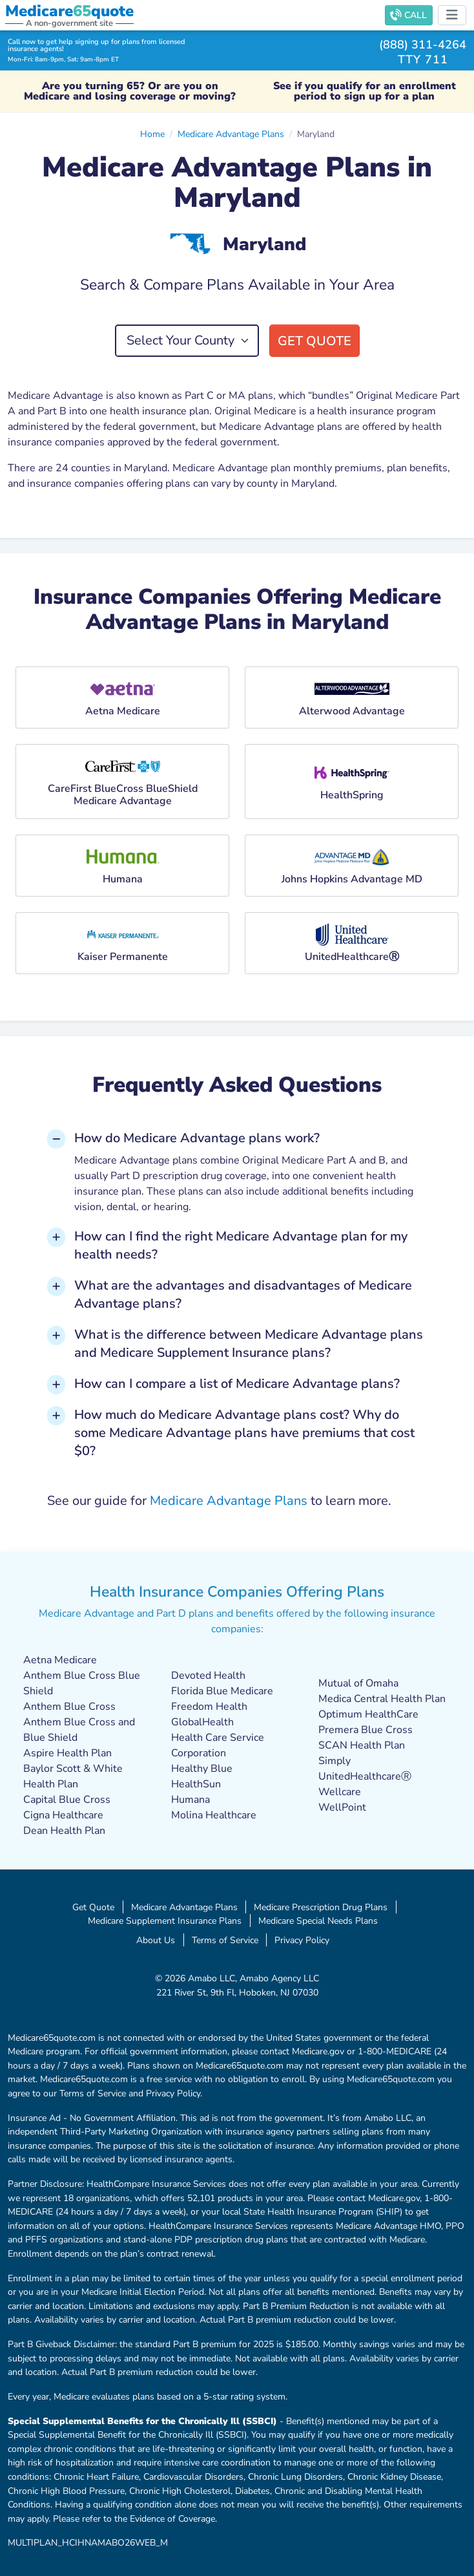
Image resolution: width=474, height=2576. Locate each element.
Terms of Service (225, 1939)
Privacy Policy (301, 1939)
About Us (155, 1939)
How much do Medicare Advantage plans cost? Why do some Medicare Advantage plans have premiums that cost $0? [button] (244, 1433)
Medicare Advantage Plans (231, 133)
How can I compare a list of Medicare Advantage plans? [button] (237, 1383)
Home (152, 133)
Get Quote (314, 341)
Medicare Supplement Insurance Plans (165, 1920)
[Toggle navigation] (452, 15)
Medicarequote (69, 11)
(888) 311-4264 (422, 44)
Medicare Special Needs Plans (318, 1920)
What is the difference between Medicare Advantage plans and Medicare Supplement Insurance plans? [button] (248, 1343)
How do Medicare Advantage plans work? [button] (197, 1138)
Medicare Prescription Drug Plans (320, 1906)
